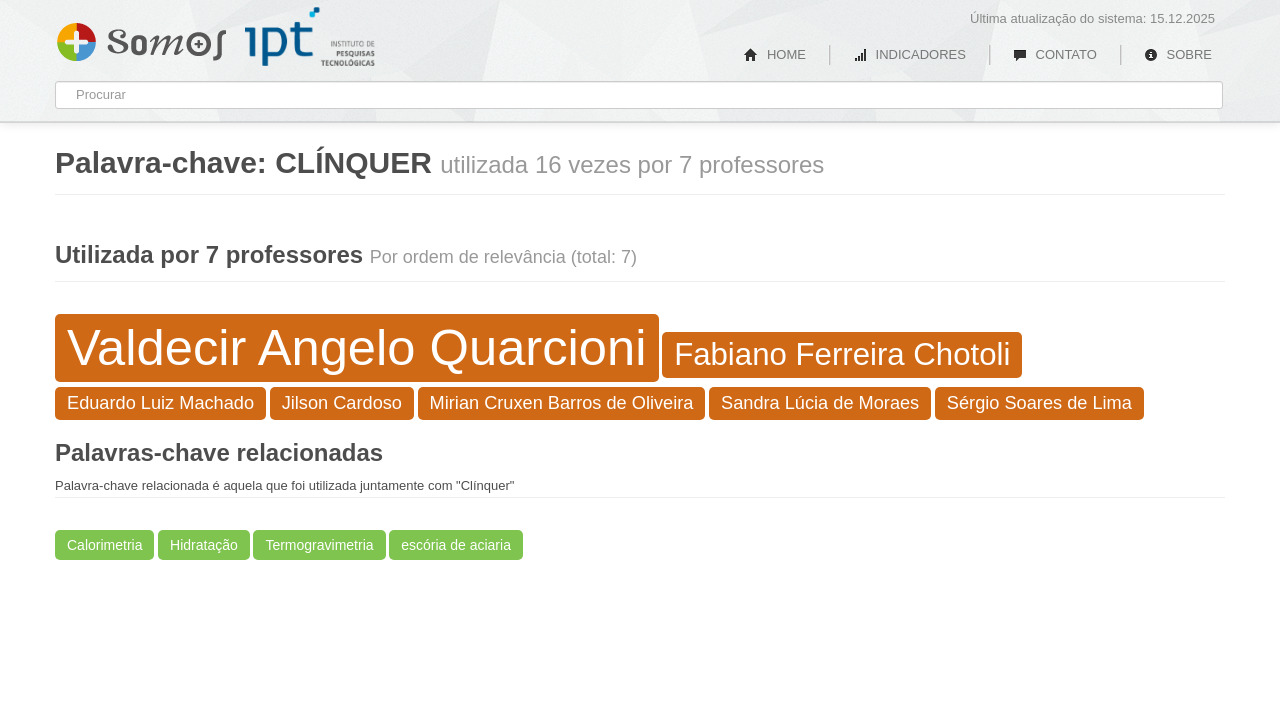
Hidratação (204, 545)
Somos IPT (141, 38)
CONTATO (1055, 54)
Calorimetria (104, 545)
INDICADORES (909, 54)
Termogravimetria (319, 545)
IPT (310, 37)
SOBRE (1178, 54)
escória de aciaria (456, 545)
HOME (775, 54)
